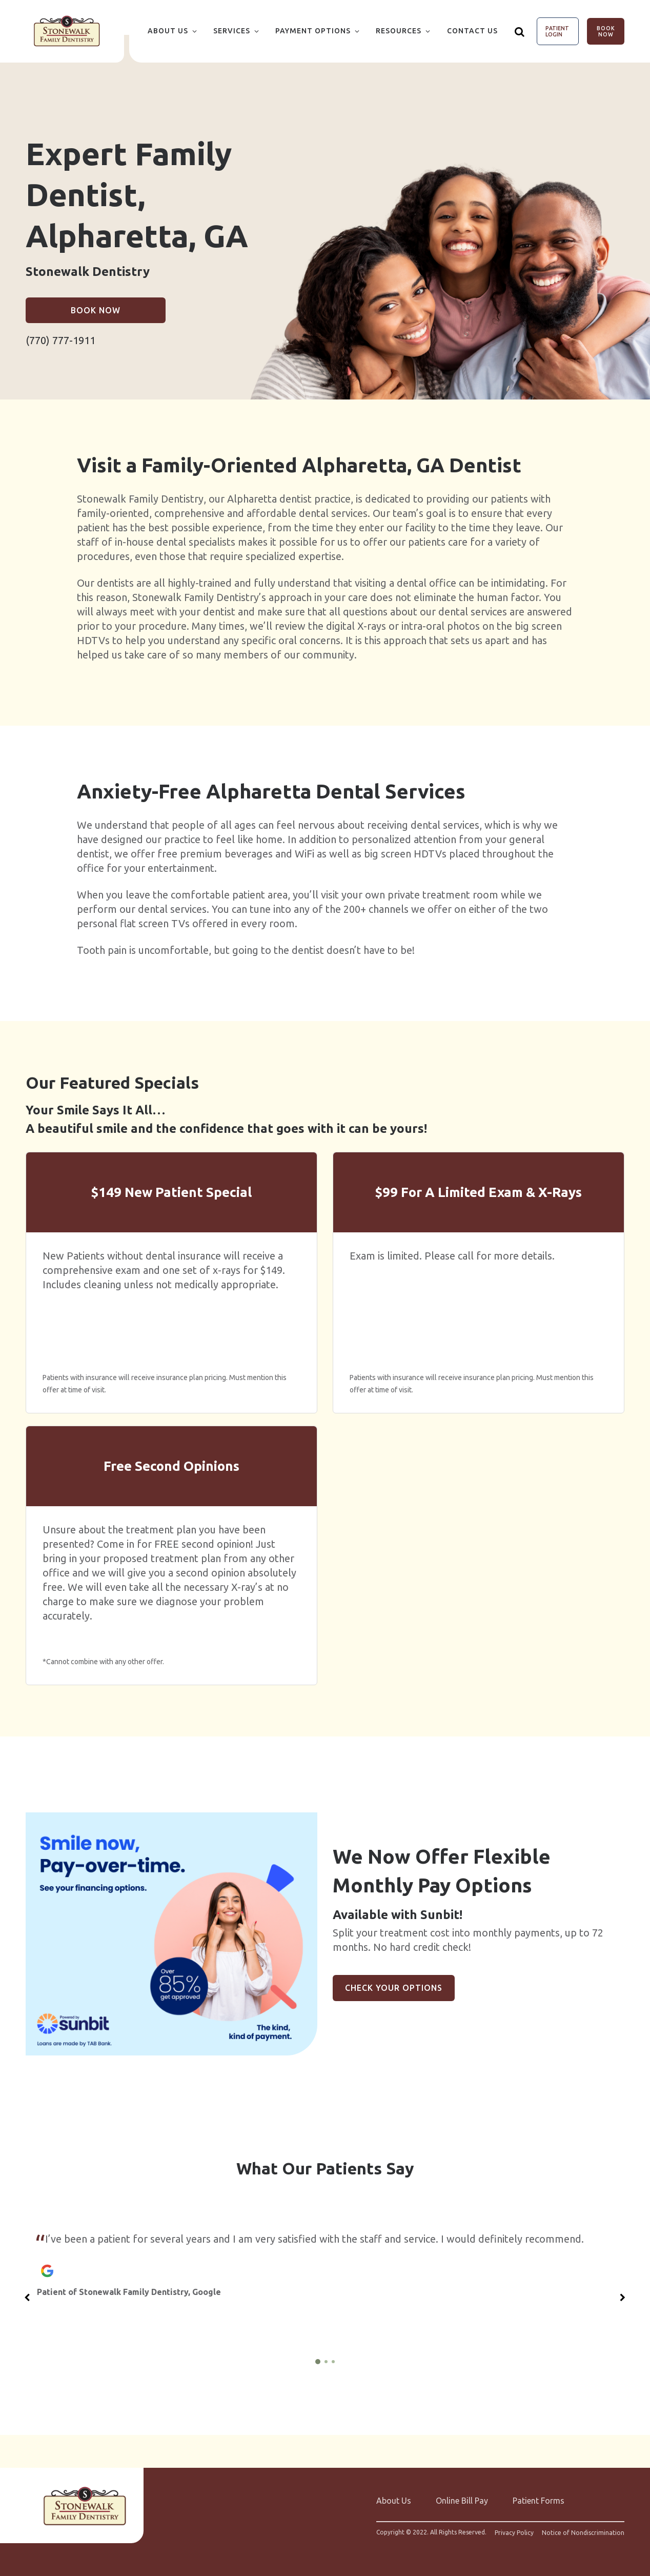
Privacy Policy (514, 2533)
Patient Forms (538, 2500)
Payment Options (313, 31)
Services (231, 31)
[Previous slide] (27, 2297)
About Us (168, 31)
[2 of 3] (326, 2361)
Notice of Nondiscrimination (583, 2533)
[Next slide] (623, 2297)
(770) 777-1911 (60, 340)
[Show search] (520, 31)
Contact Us (472, 31)
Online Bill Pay (462, 2500)
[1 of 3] (317, 2361)
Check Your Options (393, 1987)
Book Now (606, 31)
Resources (398, 31)
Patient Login (557, 31)
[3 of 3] (333, 2361)
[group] (171, 1933)
